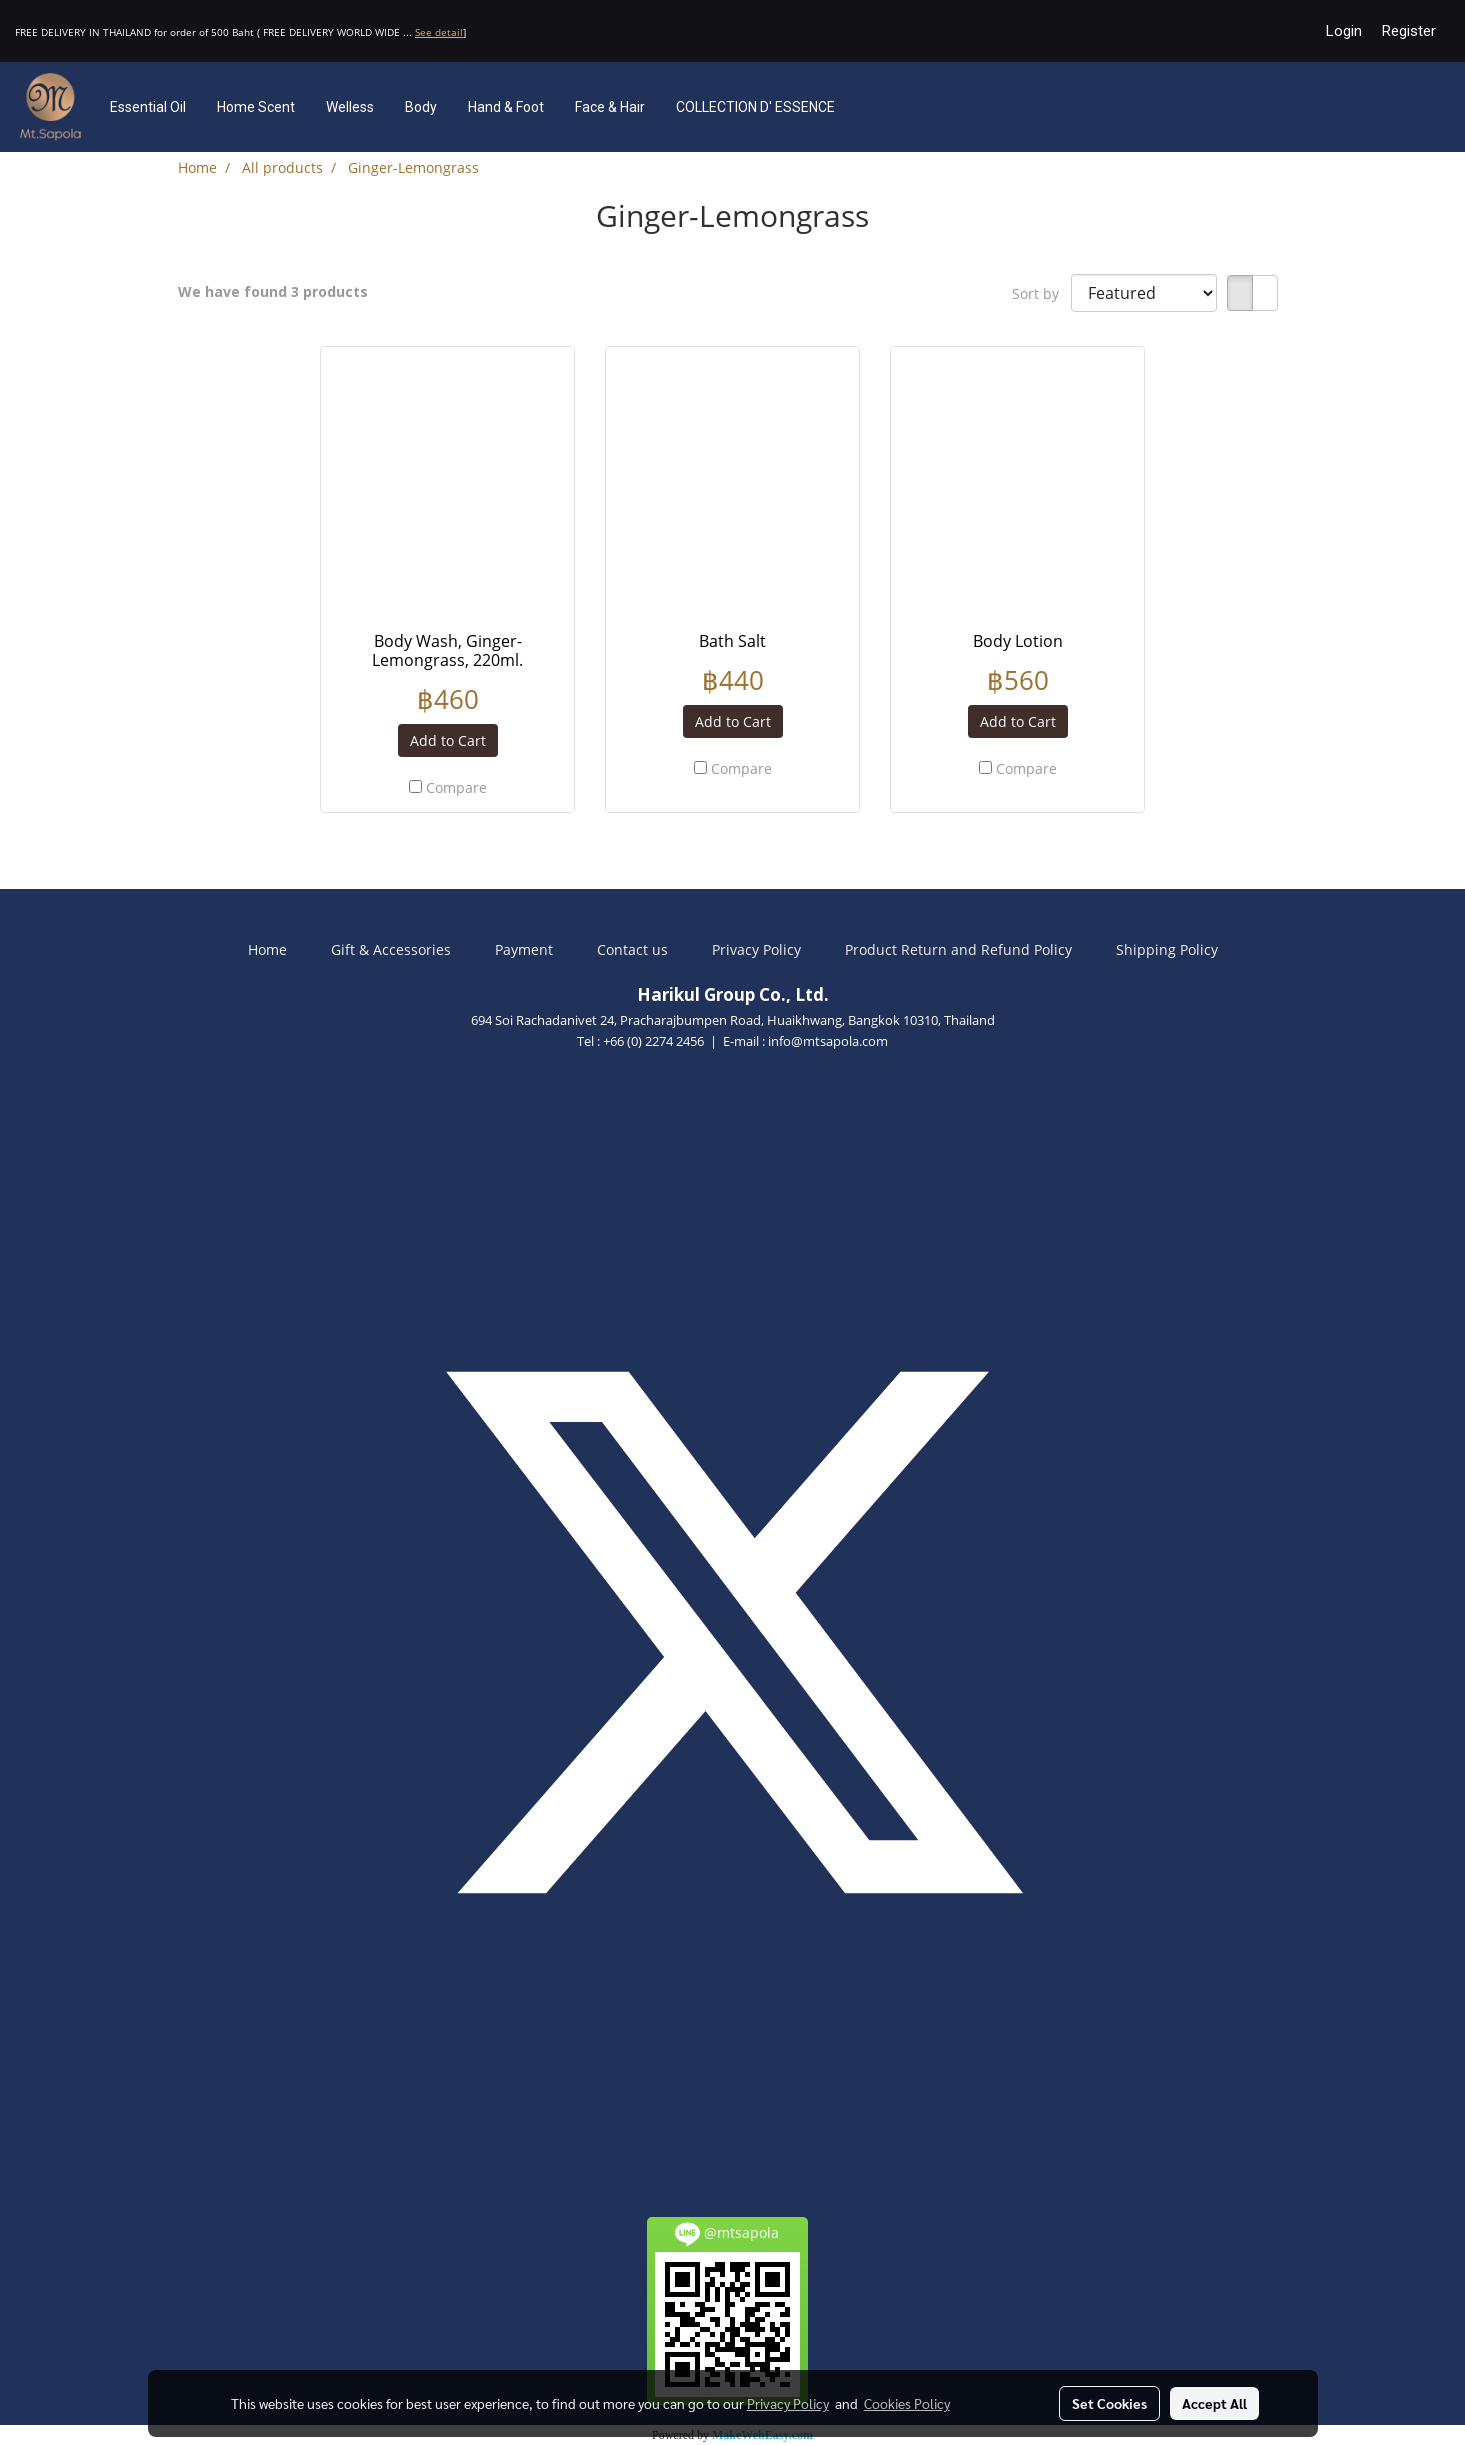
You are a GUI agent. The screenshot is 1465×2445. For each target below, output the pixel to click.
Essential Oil (148, 107)
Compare (456, 787)
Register (1409, 31)
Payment (524, 949)
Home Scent (256, 107)
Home (267, 949)
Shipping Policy (1167, 949)
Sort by (1041, 293)
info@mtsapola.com (828, 1041)
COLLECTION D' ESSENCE (755, 107)
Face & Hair (610, 107)
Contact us (632, 949)
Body (421, 107)
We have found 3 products (273, 291)
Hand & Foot (506, 107)
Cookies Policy (907, 2403)
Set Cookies (1109, 2403)
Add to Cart (448, 740)
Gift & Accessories (391, 949)
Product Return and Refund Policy (958, 949)
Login (1344, 31)
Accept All (1214, 2403)
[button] (880, 107)
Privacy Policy (756, 949)
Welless (350, 107)
